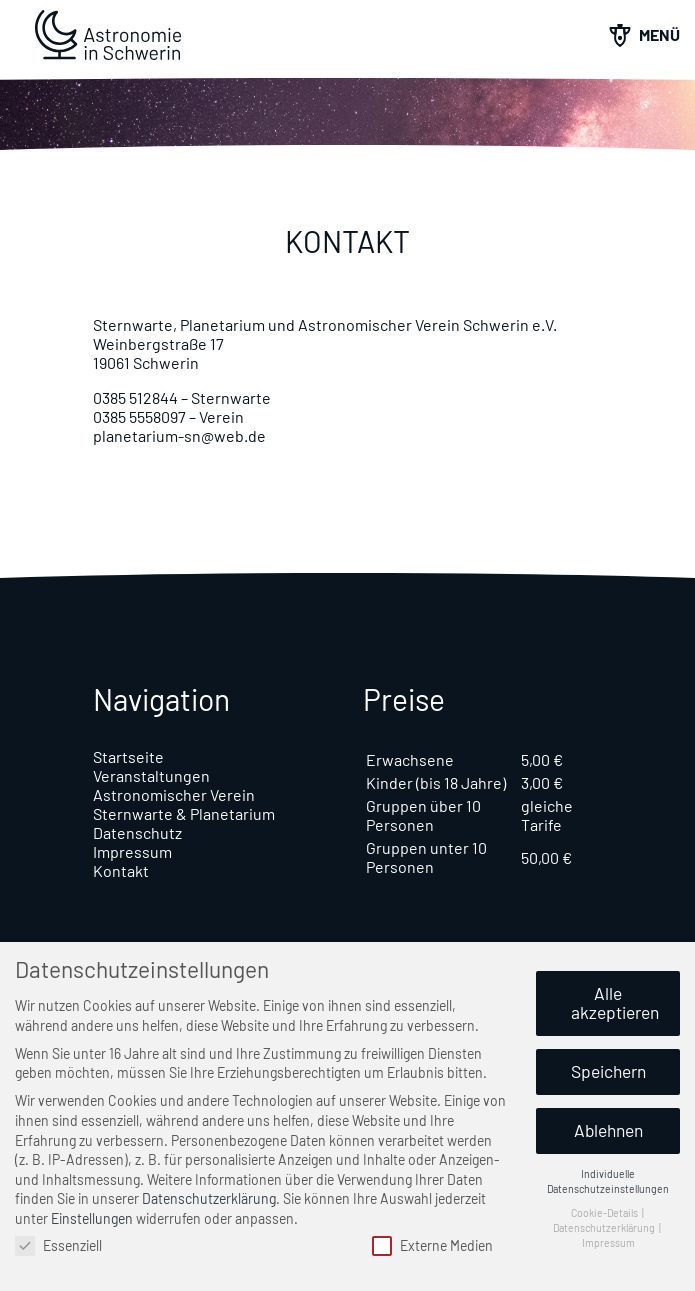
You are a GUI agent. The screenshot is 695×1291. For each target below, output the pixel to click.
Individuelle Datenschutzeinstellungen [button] (608, 1181)
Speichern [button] (608, 1071)
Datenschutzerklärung (209, 1198)
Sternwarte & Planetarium (184, 813)
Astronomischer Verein (174, 794)
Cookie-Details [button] (605, 1212)
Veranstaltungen (151, 775)
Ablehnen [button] (608, 1130)
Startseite (128, 756)
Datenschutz (137, 832)
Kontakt (121, 870)
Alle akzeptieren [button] (615, 1003)
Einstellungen (92, 1218)
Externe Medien (432, 1245)
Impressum (132, 851)
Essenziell (58, 1245)
